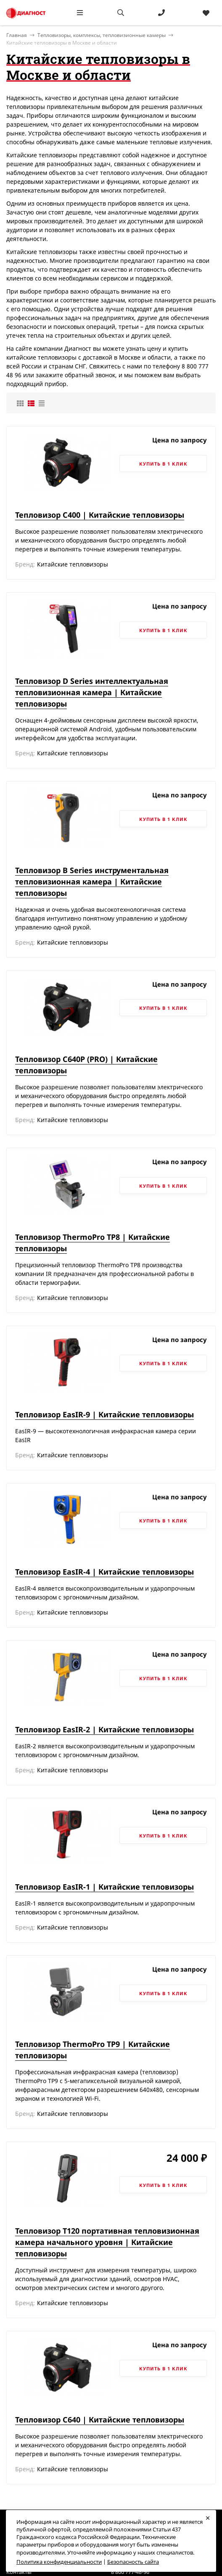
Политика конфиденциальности (59, 2561)
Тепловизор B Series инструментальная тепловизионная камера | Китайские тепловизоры (92, 881)
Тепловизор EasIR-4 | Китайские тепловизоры (104, 1572)
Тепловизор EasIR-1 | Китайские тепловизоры (104, 1887)
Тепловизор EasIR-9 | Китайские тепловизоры (104, 1414)
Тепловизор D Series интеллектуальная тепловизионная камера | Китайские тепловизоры (91, 692)
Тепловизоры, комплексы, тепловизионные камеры (101, 35)
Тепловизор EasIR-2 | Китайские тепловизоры (104, 1729)
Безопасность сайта (133, 2561)
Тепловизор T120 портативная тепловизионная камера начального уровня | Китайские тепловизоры (107, 2242)
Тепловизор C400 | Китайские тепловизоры (99, 515)
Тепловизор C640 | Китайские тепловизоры (99, 2420)
